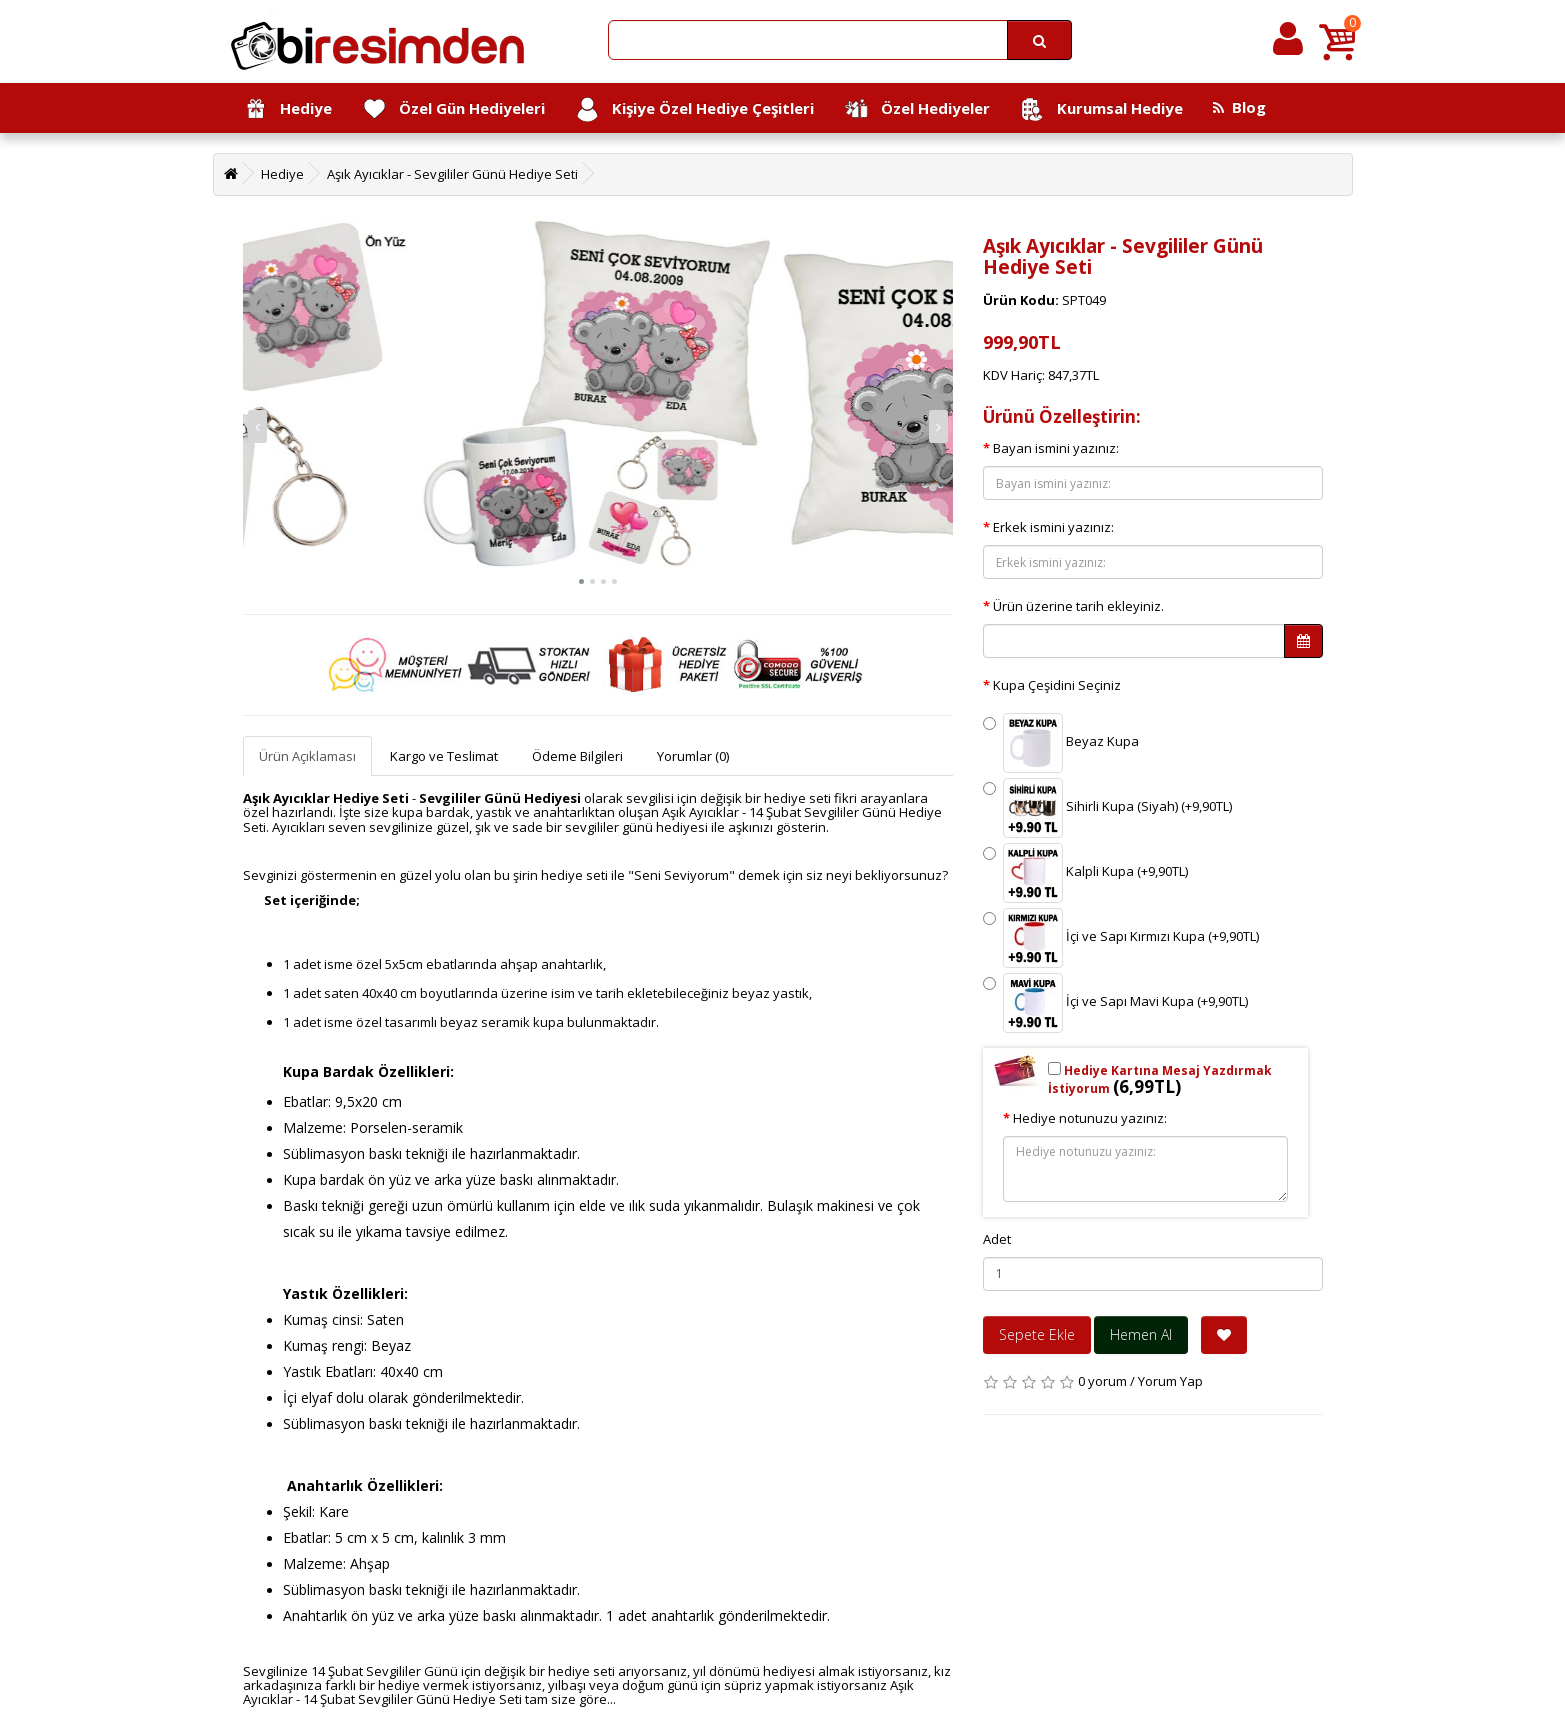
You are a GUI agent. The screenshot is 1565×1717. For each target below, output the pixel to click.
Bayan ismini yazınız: (1056, 448)
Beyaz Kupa (1061, 743)
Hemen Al (1141, 1334)
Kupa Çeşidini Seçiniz (1057, 685)
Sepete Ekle (1037, 1334)
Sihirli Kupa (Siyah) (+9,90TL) (1107, 808)
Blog (1239, 107)
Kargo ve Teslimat (444, 756)
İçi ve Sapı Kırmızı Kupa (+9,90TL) (1121, 938)
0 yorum (1102, 1381)
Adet (997, 1239)
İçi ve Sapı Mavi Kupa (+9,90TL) (1115, 1003)
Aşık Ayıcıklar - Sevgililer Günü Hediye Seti (452, 174)
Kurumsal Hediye (1101, 109)
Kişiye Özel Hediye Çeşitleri (694, 109)
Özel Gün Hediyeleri (453, 109)
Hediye (287, 109)
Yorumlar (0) (693, 756)
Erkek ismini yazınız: (1053, 527)
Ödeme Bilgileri (577, 756)
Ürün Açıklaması (307, 756)
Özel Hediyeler (917, 109)
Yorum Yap (1170, 1381)
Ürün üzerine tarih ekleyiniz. (1078, 606)
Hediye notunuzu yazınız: (1090, 1118)
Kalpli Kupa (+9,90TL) (1085, 873)
